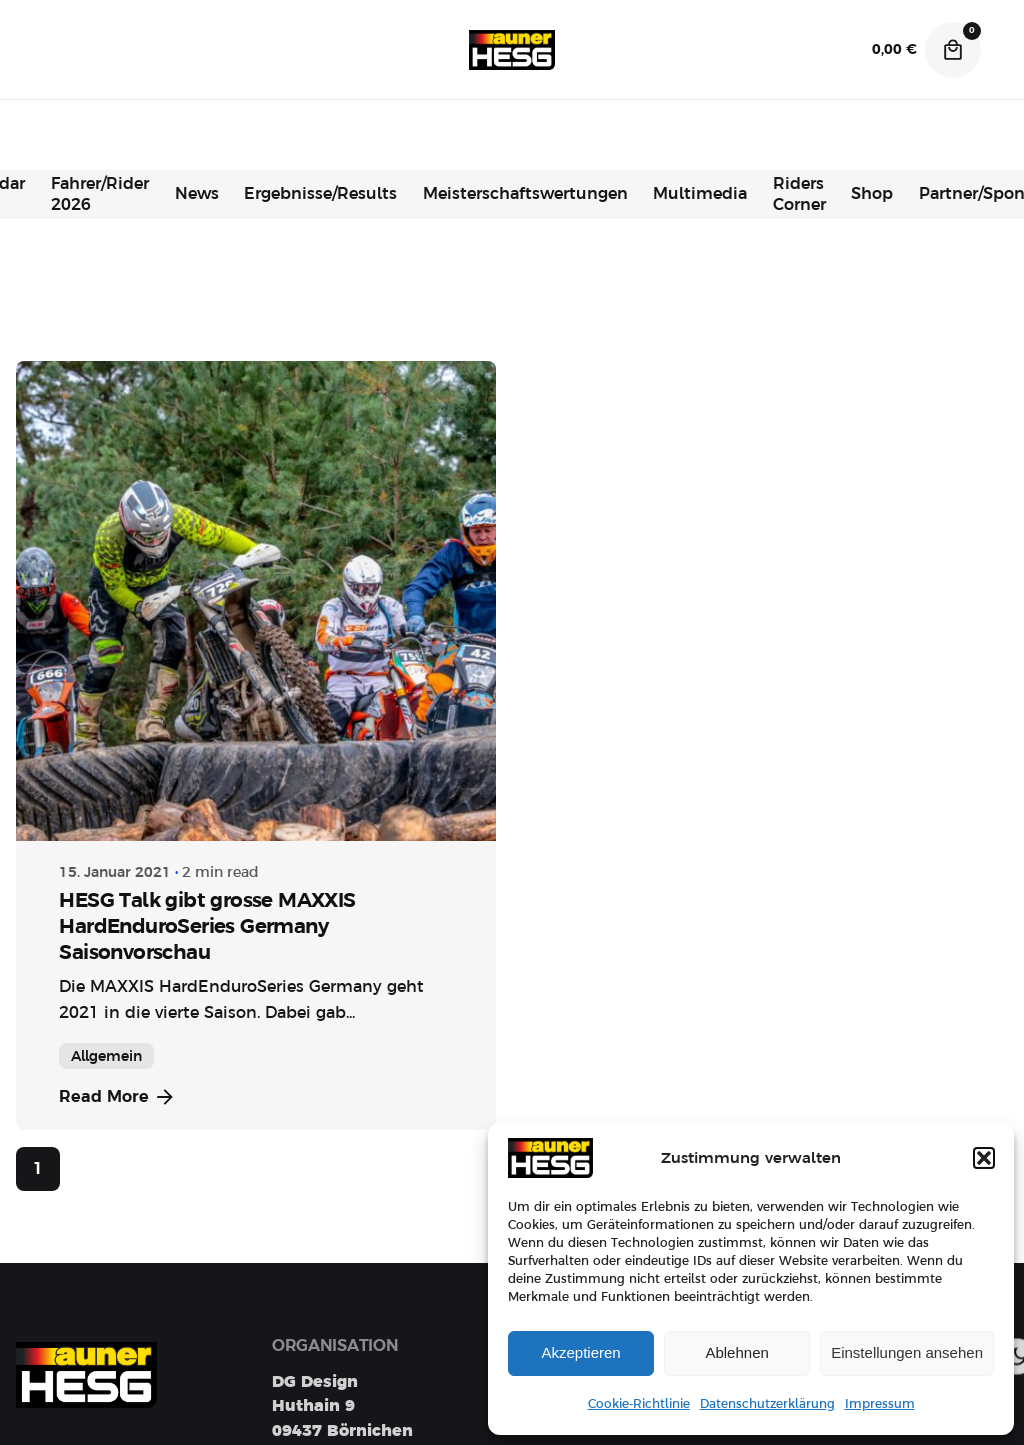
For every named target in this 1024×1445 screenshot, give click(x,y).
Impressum (880, 1404)
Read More (118, 1097)
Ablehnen (736, 1352)
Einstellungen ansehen (907, 1352)
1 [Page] (38, 1169)
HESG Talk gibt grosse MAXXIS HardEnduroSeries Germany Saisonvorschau (207, 926)
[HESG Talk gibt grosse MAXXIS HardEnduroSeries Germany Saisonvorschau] (256, 601)
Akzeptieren (580, 1352)
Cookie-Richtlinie (639, 1404)
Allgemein (106, 1056)
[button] (984, 1158)
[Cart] (953, 50)
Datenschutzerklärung (767, 1404)
